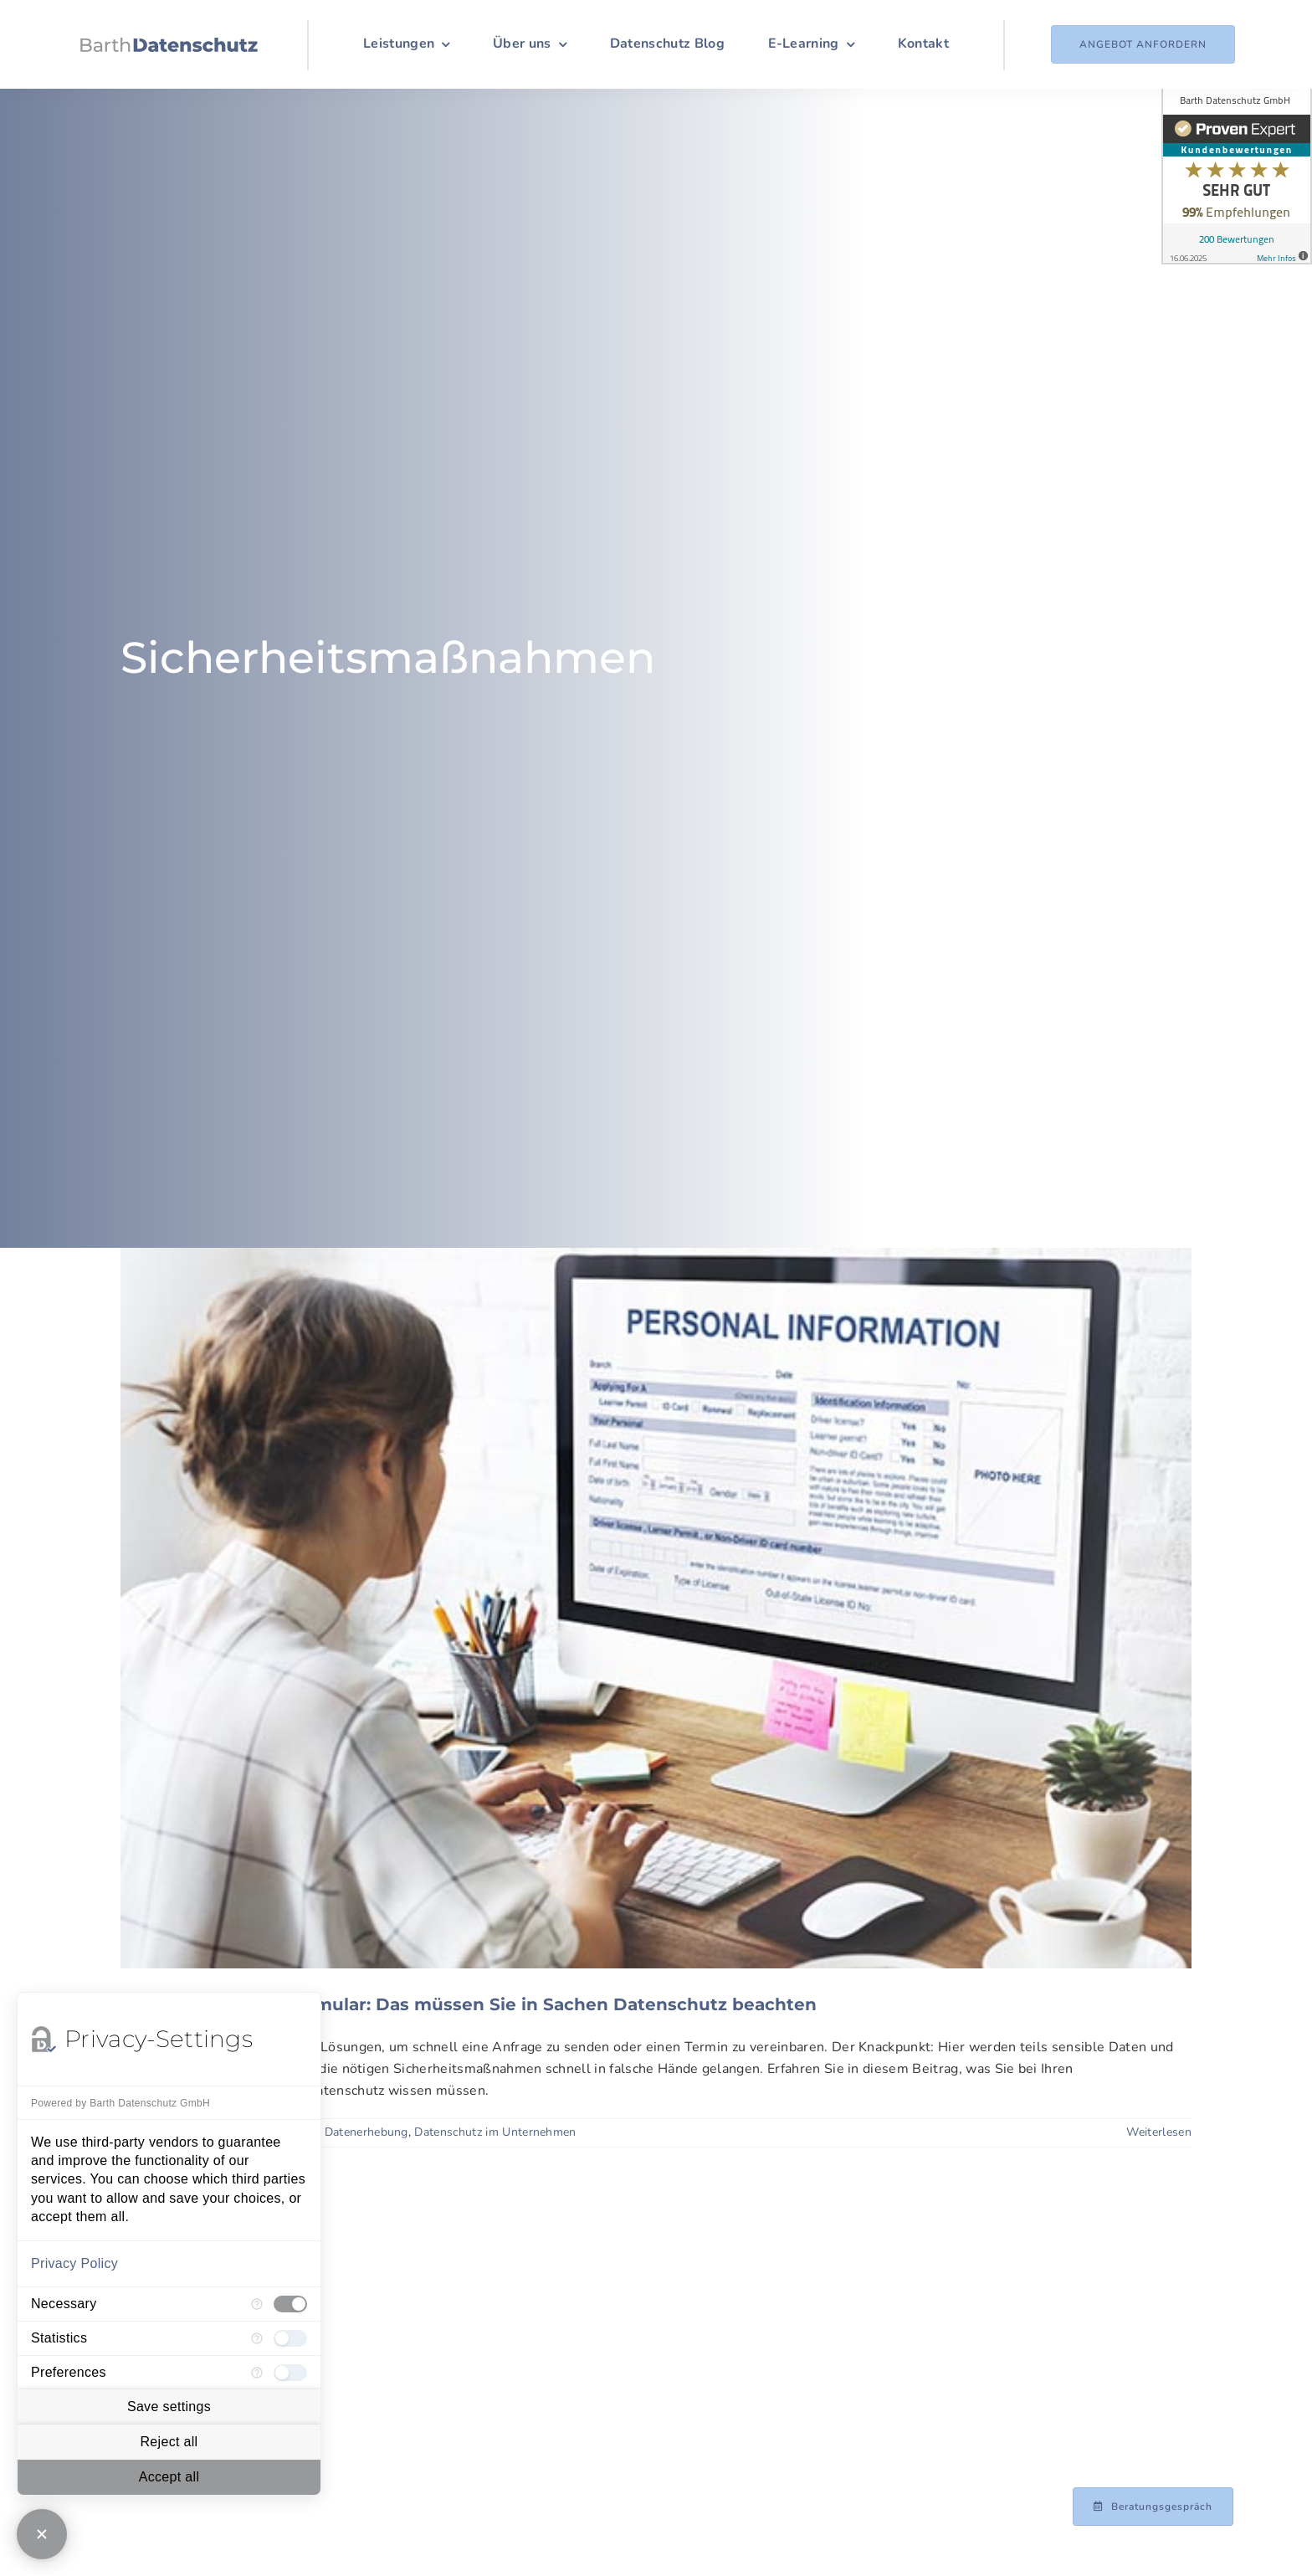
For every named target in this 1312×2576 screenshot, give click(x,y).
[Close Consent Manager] (42, 2534)
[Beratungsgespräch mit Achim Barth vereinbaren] (1153, 2506)
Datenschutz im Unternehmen (495, 2132)
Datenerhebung (366, 2132)
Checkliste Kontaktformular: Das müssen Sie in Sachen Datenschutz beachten (468, 2004)
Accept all (169, 2477)
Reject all (168, 2442)
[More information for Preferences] (257, 2373)
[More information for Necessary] (257, 2304)
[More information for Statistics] (257, 2338)
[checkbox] (290, 2304)
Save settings (169, 2406)
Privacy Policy (74, 2263)
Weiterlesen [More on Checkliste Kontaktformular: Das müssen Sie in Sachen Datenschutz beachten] (1159, 2132)
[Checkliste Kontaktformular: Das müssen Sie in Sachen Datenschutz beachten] (656, 1608)
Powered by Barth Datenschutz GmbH (120, 2103)
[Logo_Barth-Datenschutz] (169, 44)
